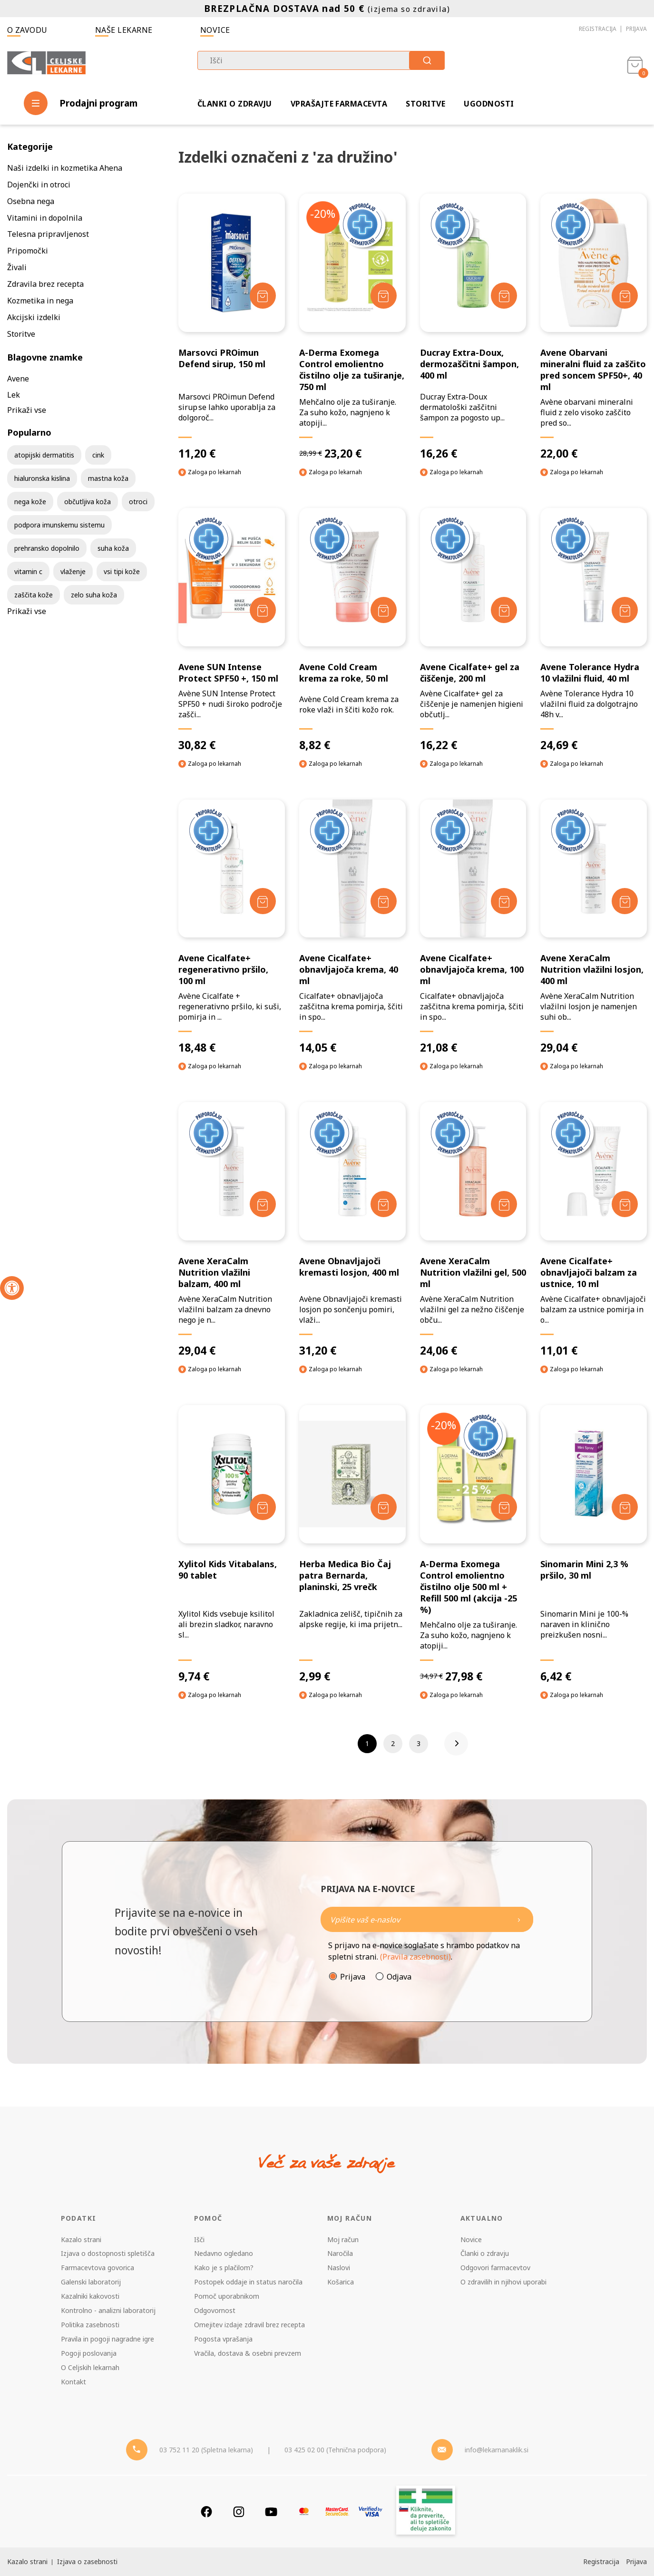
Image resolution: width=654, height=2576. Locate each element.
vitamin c (28, 571)
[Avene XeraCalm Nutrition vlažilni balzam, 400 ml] (231, 1229)
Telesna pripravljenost (48, 234)
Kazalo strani (81, 2239)
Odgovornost (214, 2310)
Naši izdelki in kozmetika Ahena (64, 168)
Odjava (399, 1976)
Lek (13, 395)
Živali (17, 267)
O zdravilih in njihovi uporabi (503, 2281)
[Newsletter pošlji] (519, 1919)
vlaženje (73, 571)
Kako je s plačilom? (224, 2267)
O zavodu (27, 30)
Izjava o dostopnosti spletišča (108, 2253)
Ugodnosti (489, 103)
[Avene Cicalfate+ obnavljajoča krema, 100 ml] (473, 927)
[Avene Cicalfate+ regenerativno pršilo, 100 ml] (231, 927)
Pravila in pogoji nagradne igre (107, 2338)
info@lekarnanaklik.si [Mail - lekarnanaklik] (496, 2449)
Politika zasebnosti (90, 2324)
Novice (215, 30)
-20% (322, 213)
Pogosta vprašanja (223, 2338)
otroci (138, 501)
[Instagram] (238, 2511)
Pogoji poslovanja (89, 2353)
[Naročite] (427, 1919)
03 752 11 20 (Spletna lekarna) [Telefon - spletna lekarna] (206, 2449)
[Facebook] (206, 2511)
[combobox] (321, 60)
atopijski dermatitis (44, 454)
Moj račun (343, 2239)
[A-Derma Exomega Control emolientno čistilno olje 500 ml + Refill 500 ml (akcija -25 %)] (473, 1544)
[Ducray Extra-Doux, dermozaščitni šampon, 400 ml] (473, 327)
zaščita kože (33, 594)
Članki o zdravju (234, 103)
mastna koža (108, 478)
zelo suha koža (94, 594)
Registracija (597, 29)
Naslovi (338, 2267)
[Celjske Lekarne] (46, 64)
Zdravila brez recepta (45, 284)
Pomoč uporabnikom (226, 2296)
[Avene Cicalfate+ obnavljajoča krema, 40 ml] (352, 927)
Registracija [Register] (601, 2561)
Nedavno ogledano (223, 2253)
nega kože (30, 501)
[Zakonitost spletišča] (425, 2511)
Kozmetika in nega (40, 300)
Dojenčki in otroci (38, 184)
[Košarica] (635, 65)
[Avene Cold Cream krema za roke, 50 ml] (352, 630)
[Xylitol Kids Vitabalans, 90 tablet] (231, 1544)
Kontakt (73, 2381)
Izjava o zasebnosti (87, 2561)
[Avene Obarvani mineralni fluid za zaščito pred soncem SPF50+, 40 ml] (593, 327)
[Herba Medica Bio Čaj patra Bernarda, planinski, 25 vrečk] (352, 1544)
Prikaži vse (26, 410)
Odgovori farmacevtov (495, 2267)
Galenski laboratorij (91, 2281)
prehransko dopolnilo (46, 548)
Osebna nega (30, 201)
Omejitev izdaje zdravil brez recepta (249, 2324)
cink (98, 454)
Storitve (425, 103)
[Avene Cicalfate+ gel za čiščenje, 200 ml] (473, 630)
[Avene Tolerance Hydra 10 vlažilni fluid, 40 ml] (593, 630)
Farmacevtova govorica (97, 2267)
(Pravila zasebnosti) (415, 1957)
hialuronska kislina (42, 478)
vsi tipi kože (122, 571)
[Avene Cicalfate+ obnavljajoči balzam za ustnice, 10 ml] (593, 1229)
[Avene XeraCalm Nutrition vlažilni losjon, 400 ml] (593, 927)
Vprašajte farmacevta (339, 103)
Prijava (636, 29)
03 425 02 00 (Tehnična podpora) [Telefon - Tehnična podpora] (335, 2449)
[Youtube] (271, 2511)
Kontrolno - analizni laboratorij (108, 2310)
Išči (199, 2239)
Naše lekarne (124, 30)
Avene (18, 378)
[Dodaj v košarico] (263, 296)
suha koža (113, 548)
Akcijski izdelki (33, 317)
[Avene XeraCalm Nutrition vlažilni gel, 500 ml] (473, 1229)
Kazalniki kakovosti (90, 2296)
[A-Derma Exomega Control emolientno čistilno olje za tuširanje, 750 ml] (352, 327)
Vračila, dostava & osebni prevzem (247, 2353)
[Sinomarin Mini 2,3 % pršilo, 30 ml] (593, 1544)
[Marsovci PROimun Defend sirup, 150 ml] (231, 327)
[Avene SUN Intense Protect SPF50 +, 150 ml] (231, 630)
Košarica (340, 2281)
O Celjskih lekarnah (90, 2367)
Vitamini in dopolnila (44, 218)
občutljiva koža (87, 501)
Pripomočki (27, 250)
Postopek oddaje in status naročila (248, 2281)
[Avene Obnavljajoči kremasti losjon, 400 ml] (352, 1229)
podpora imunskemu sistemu (59, 524)
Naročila (340, 2253)
